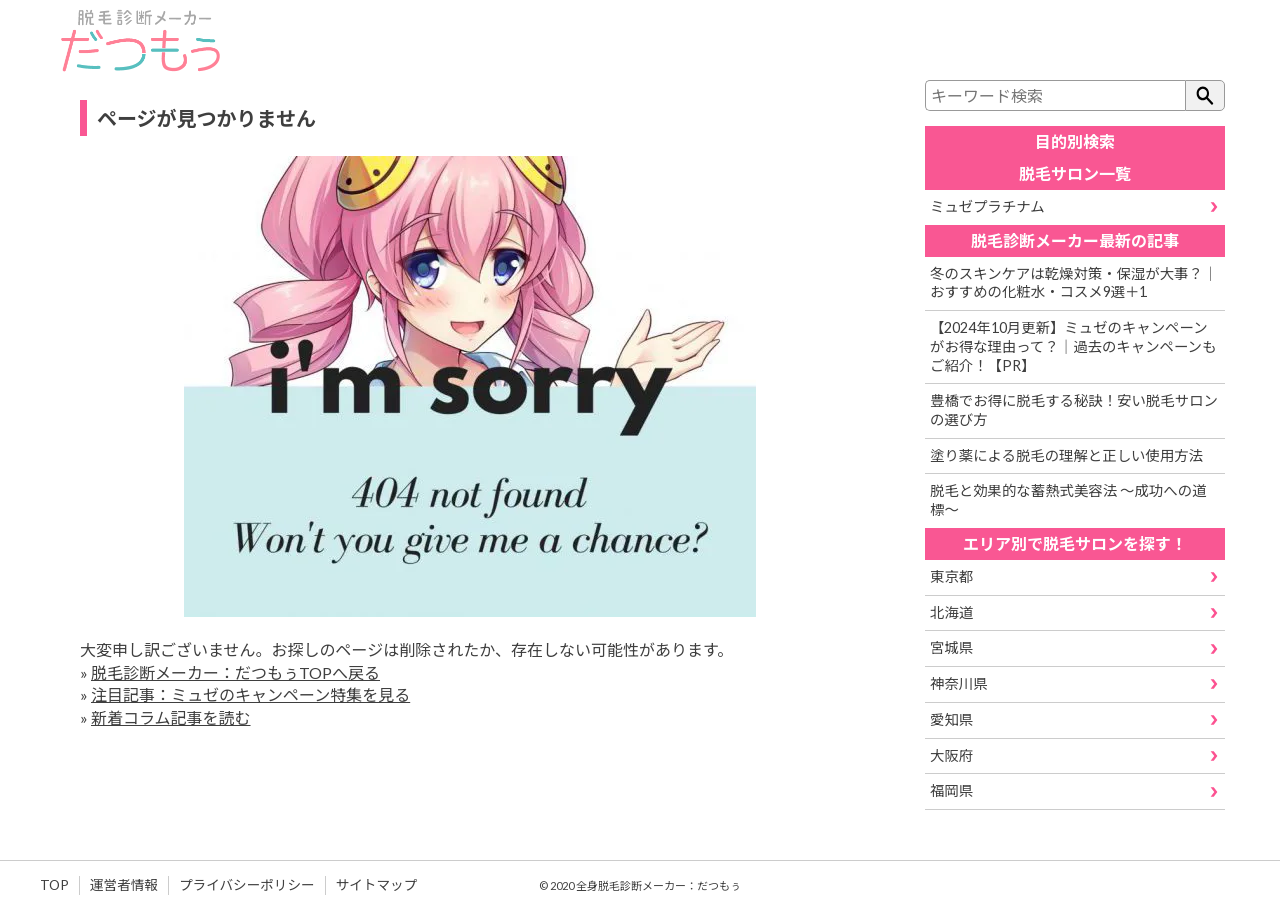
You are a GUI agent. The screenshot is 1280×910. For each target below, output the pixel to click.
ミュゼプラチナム (987, 206)
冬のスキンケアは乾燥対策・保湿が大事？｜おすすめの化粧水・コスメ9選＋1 (1073, 283)
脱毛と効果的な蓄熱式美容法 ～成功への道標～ (1068, 500)
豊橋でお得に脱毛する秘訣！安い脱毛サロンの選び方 (1074, 410)
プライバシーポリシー (247, 885)
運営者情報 (124, 885)
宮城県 (951, 647)
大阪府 (951, 755)
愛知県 (951, 719)
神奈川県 (959, 683)
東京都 (951, 576)
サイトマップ (377, 885)
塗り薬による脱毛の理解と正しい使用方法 (1066, 455)
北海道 (951, 612)
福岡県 (951, 790)
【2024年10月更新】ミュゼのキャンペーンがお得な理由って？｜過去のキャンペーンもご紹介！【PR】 (1073, 346)
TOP (54, 885)
